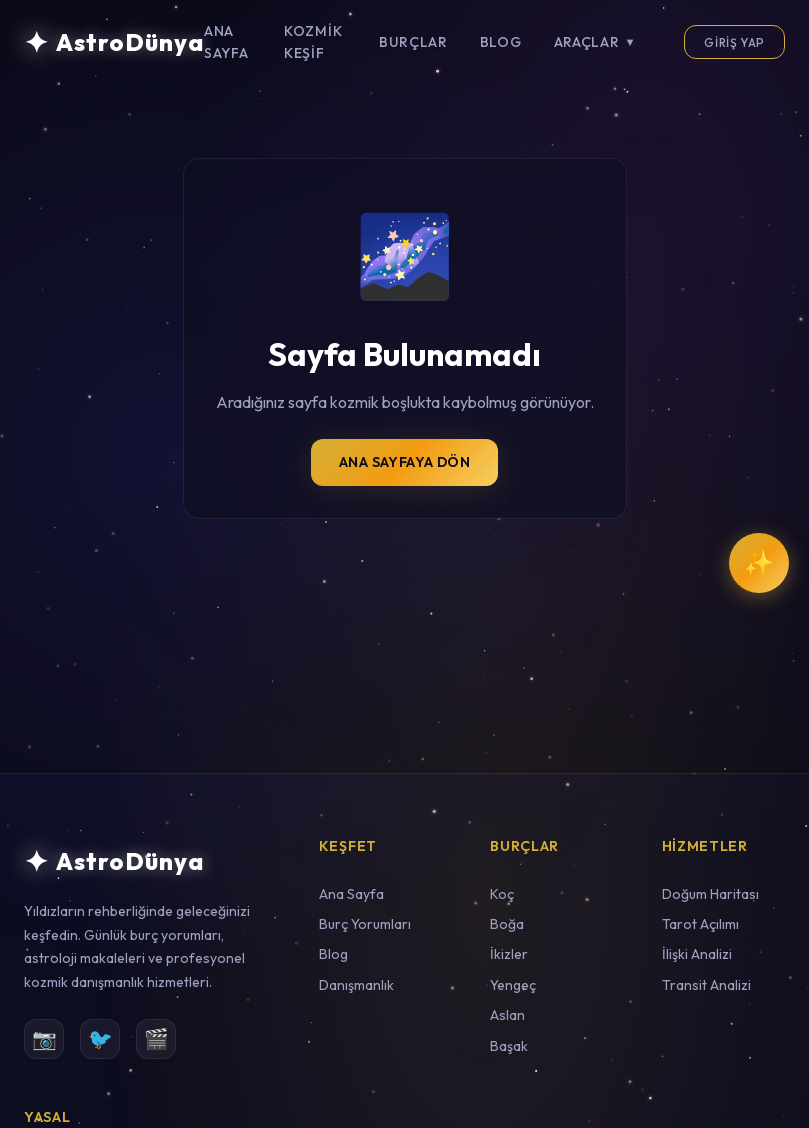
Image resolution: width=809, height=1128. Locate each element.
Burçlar (413, 42)
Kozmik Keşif (313, 42)
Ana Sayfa (226, 42)
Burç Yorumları (365, 924)
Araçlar (595, 42)
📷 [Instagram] (44, 1038)
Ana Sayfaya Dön (404, 462)
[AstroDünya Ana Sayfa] (114, 42)
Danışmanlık (356, 985)
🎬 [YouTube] (156, 1038)
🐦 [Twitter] (100, 1038)
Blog (501, 42)
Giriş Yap (734, 42)
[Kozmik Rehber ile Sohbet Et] (759, 563)
